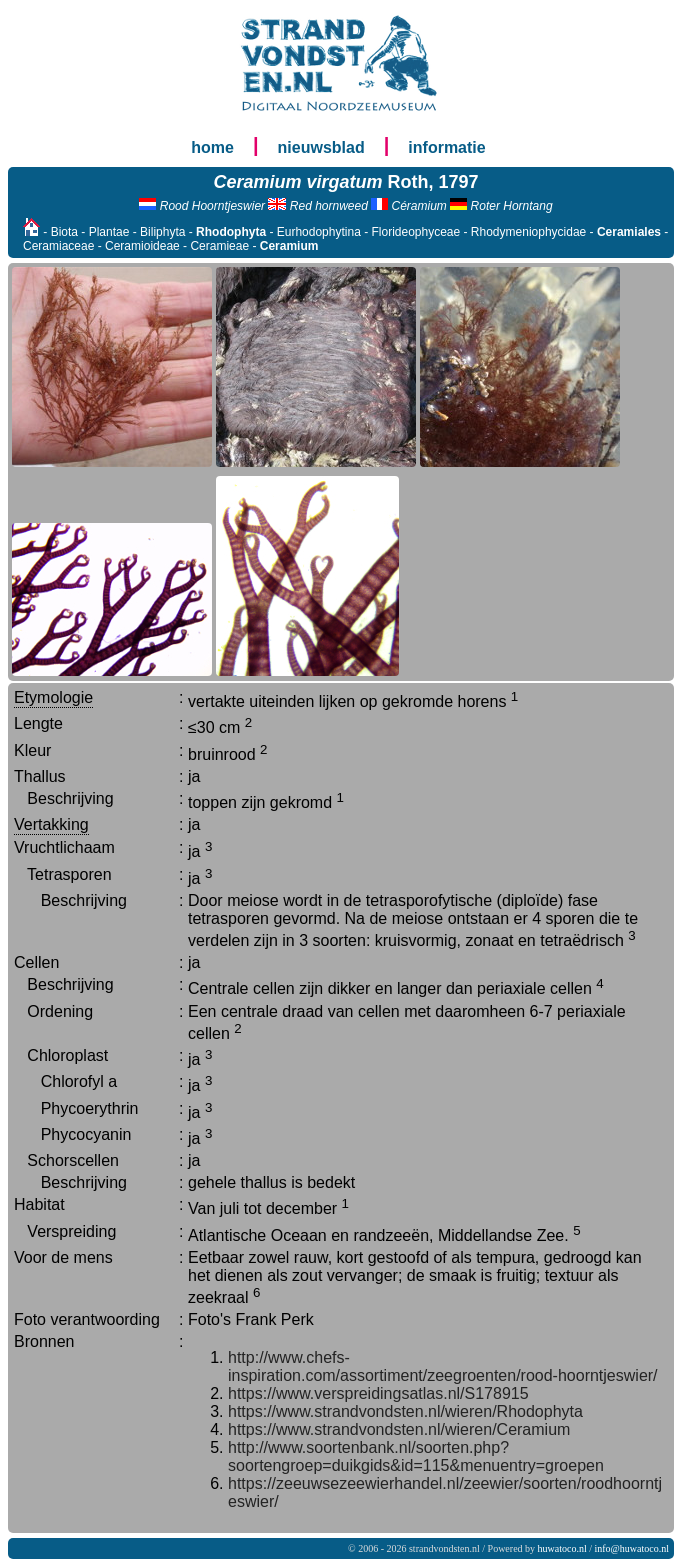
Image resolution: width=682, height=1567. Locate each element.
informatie (446, 147)
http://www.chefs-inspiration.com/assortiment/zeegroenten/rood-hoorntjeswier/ (443, 1366)
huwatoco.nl (562, 1548)
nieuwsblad (321, 147)
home (212, 147)
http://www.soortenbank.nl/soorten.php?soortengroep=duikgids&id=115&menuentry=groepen (416, 1456)
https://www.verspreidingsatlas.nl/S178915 (378, 1393)
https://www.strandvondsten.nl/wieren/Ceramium (399, 1429)
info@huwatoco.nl (632, 1548)
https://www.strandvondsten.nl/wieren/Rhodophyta (405, 1411)
